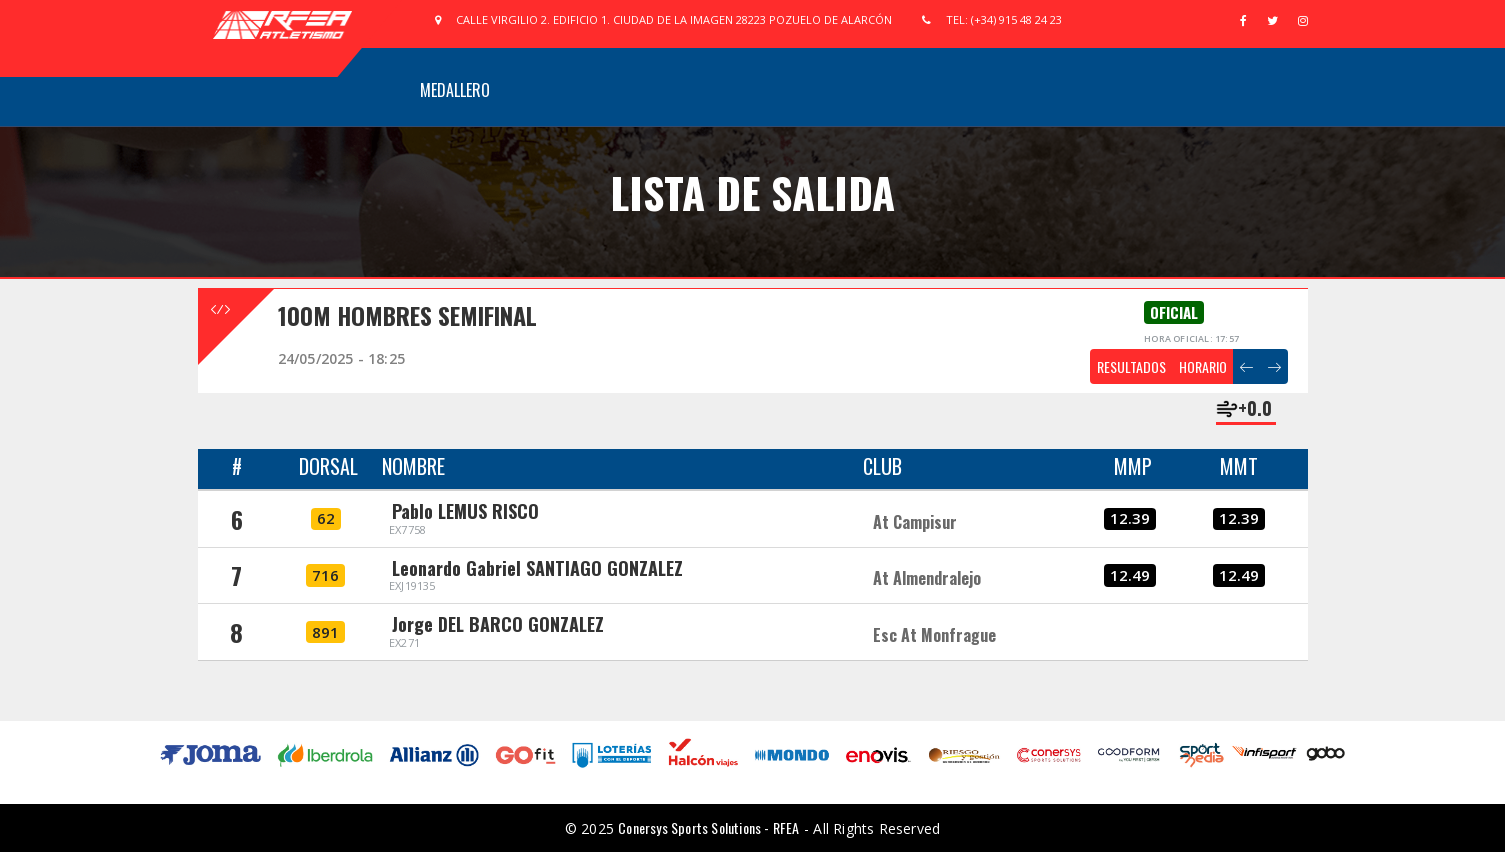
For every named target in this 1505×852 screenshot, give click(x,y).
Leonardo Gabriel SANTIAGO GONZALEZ (537, 568)
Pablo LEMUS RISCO (465, 511)
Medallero (455, 90)
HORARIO (1203, 366)
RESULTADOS (1131, 366)
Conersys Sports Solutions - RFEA (708, 827)
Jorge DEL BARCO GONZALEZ (498, 624)
